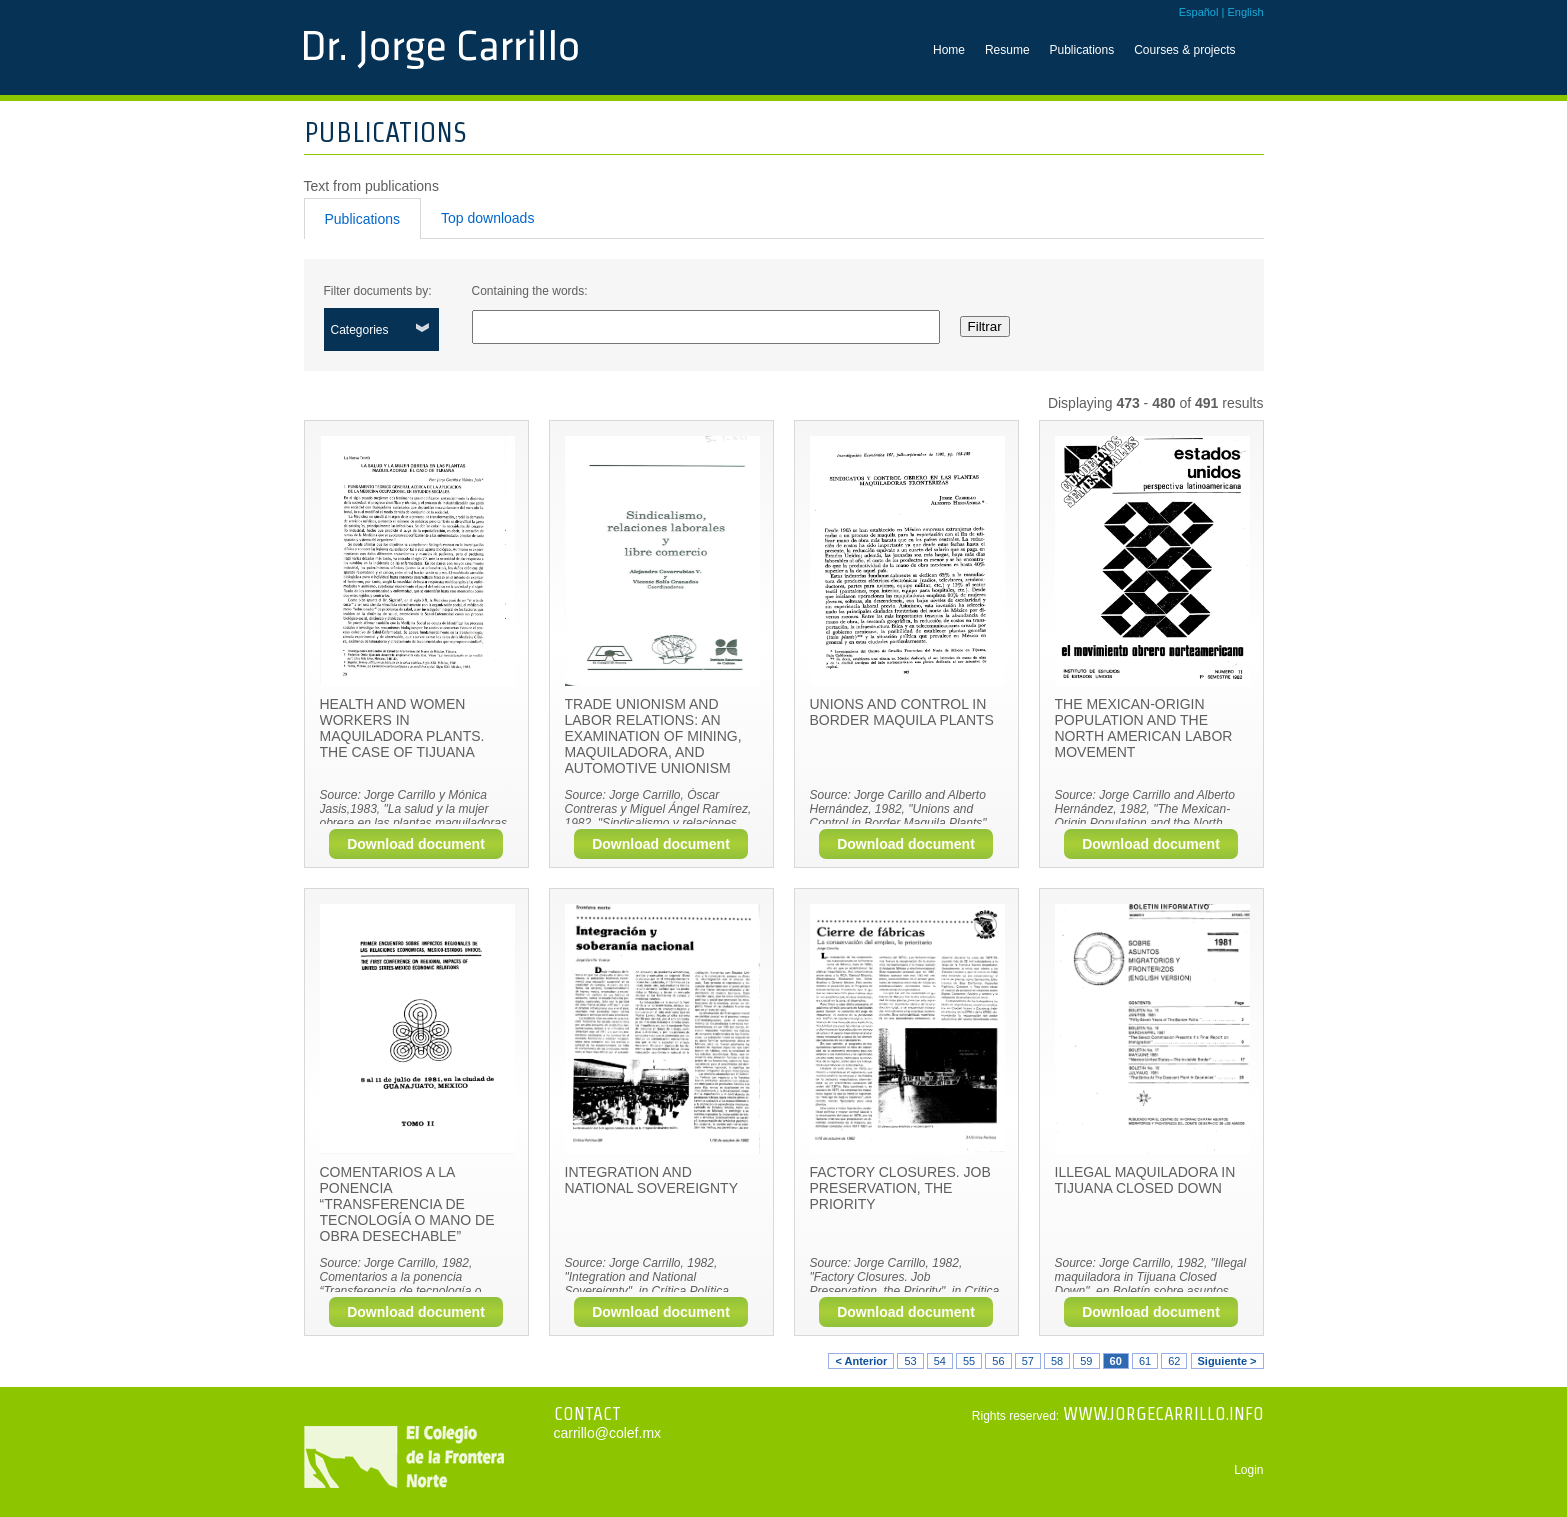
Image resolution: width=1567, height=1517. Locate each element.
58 (1057, 1361)
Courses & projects (1184, 50)
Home (949, 50)
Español (1199, 12)
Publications (1082, 50)
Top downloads (487, 218)
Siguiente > (1227, 1361)
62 (1174, 1361)
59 (1086, 1361)
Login (1248, 1470)
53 (910, 1361)
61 (1145, 1361)
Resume (1007, 50)
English (1245, 12)
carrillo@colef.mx (608, 1433)
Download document (416, 844)
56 (998, 1361)
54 (940, 1361)
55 (969, 1361)
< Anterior (861, 1361)
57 (1028, 1361)
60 (1116, 1361)
